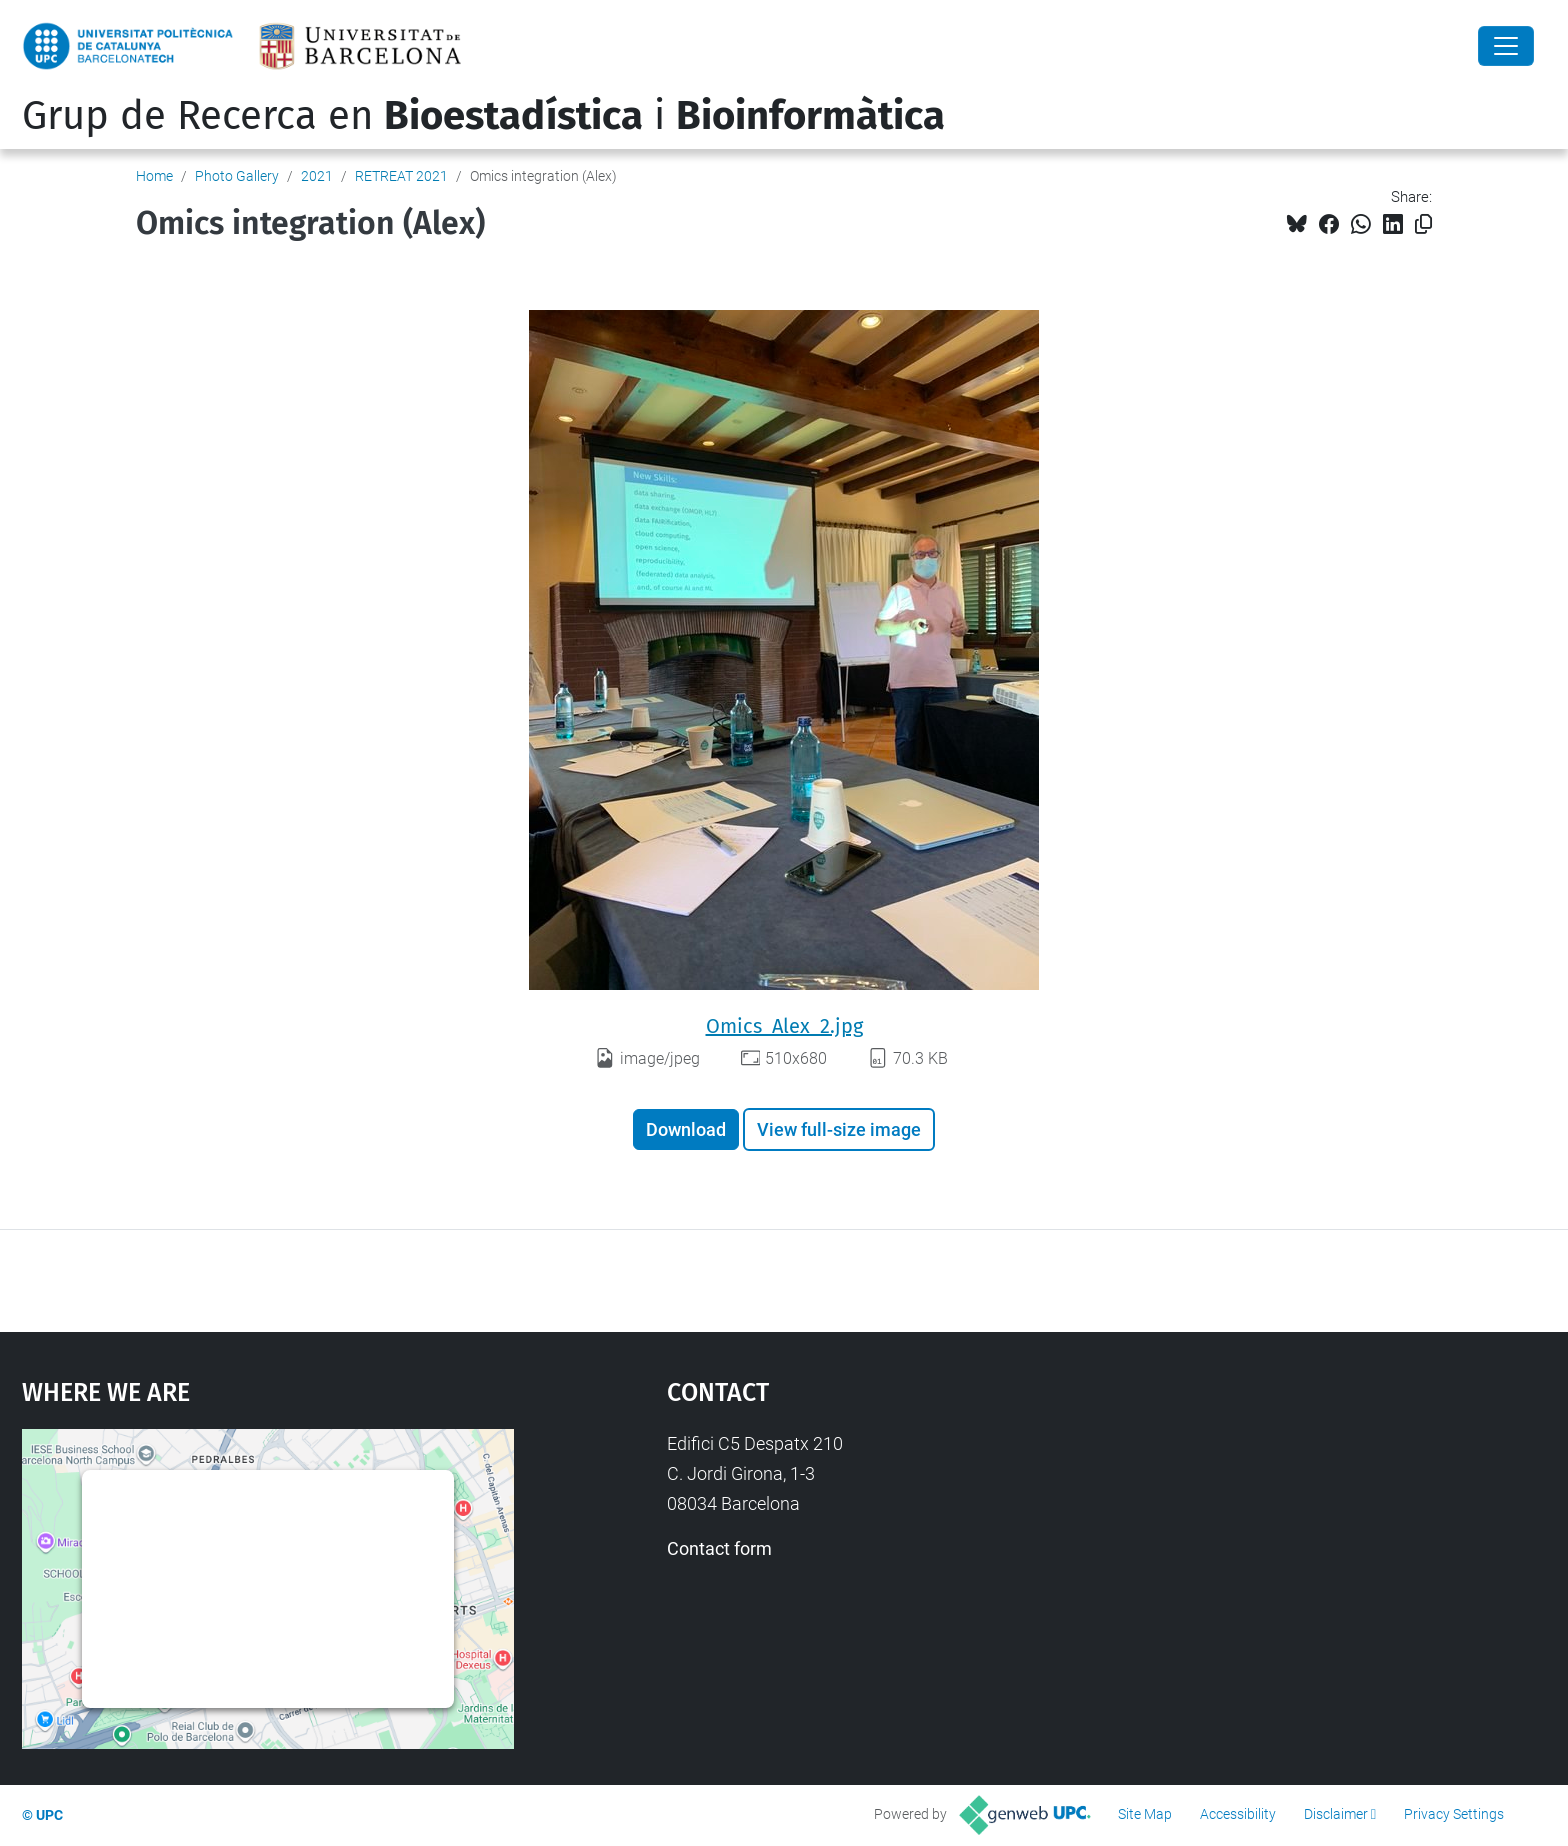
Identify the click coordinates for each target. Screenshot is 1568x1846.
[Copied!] (1423, 224)
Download (686, 1129)
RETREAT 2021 (401, 176)
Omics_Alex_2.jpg (784, 1026)
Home (154, 176)
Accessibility (1238, 1814)
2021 (317, 176)
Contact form (719, 1548)
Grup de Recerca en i (483, 116)
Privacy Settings (1454, 1814)
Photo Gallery (237, 176)
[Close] (1506, 46)
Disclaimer (1336, 1814)
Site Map (1145, 1814)
